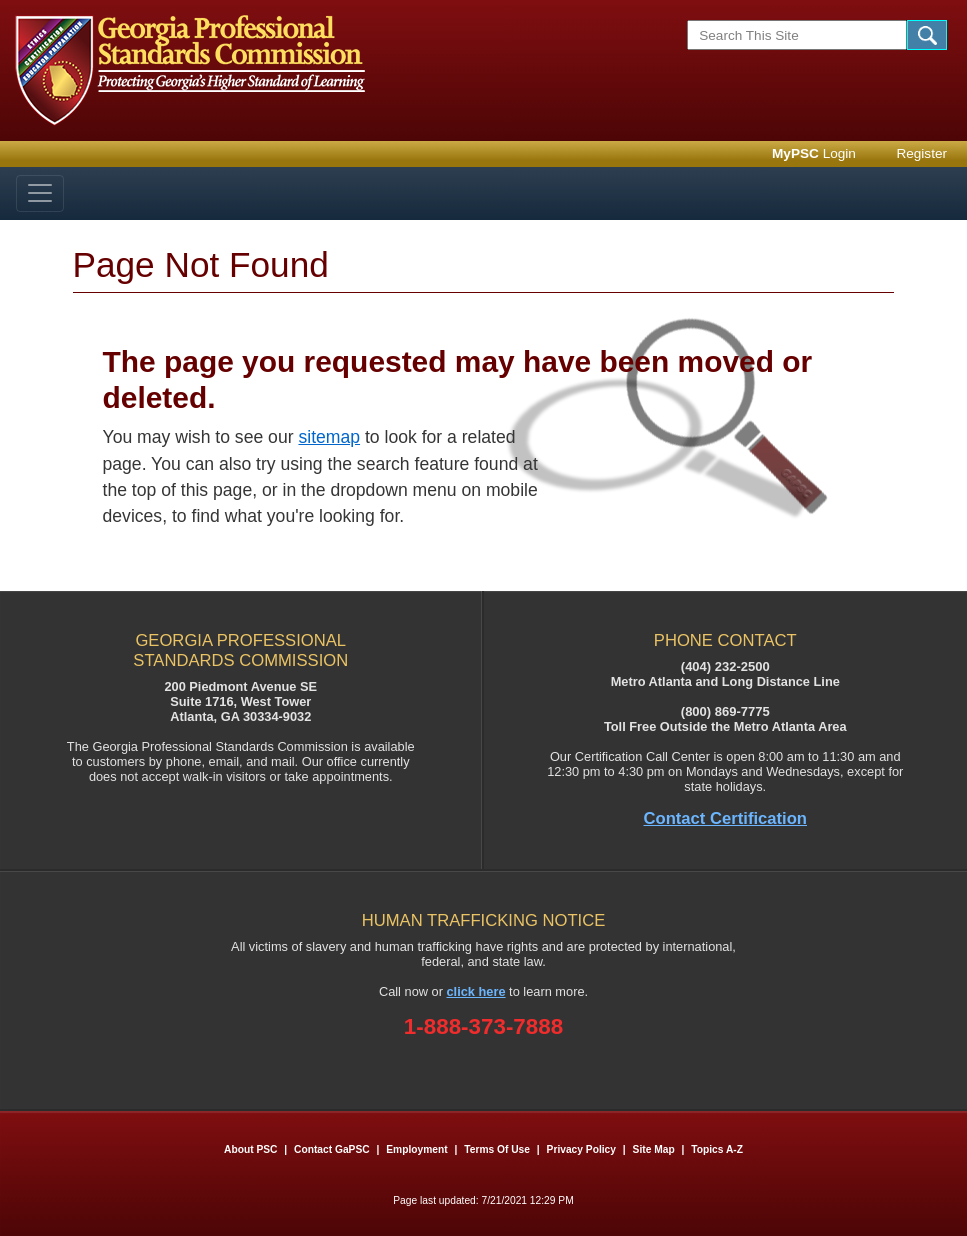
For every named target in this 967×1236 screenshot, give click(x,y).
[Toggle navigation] (40, 193)
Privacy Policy (581, 1149)
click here (476, 991)
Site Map (654, 1149)
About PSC (250, 1149)
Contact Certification (726, 818)
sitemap (329, 437)
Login (814, 153)
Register (921, 153)
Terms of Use (497, 1149)
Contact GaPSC (332, 1149)
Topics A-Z (717, 1149)
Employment (418, 1149)
